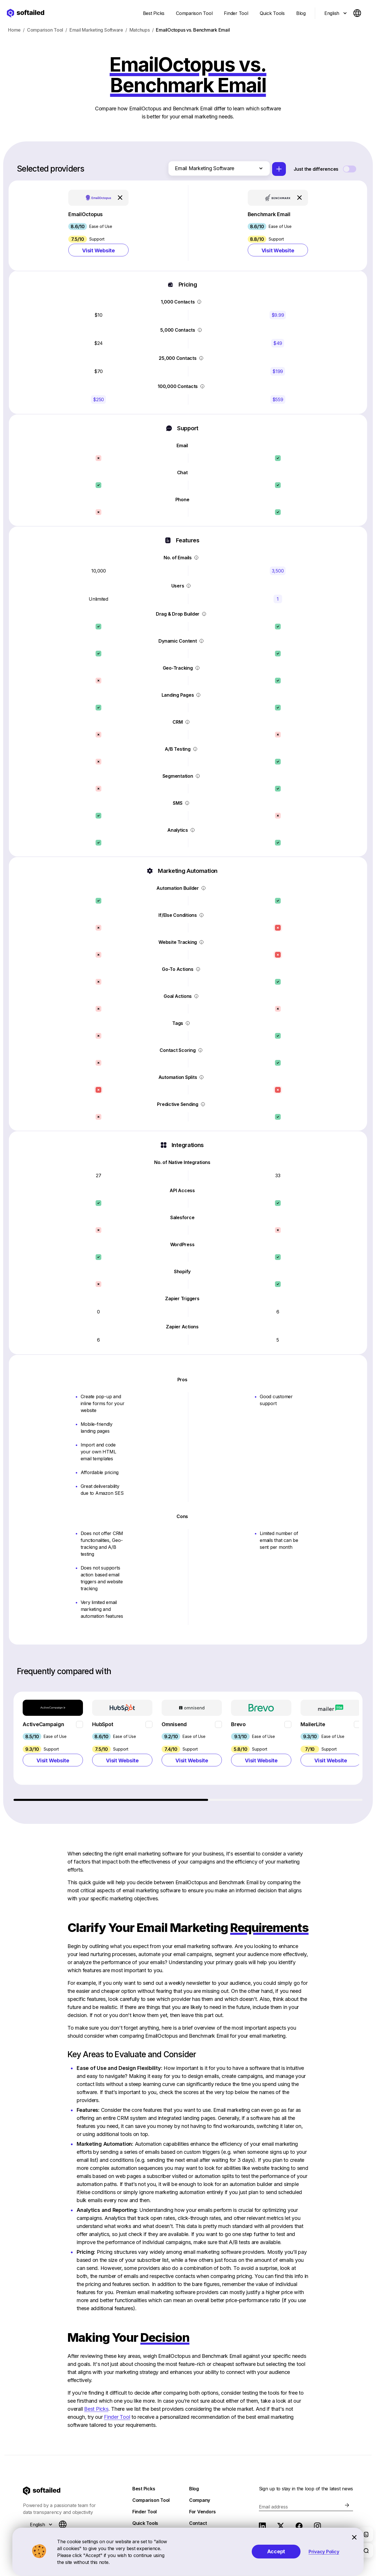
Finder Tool (117, 2420)
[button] (98, 227)
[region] (188, 1749)
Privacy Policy (324, 2551)
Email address (273, 2509)
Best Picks (96, 2412)
